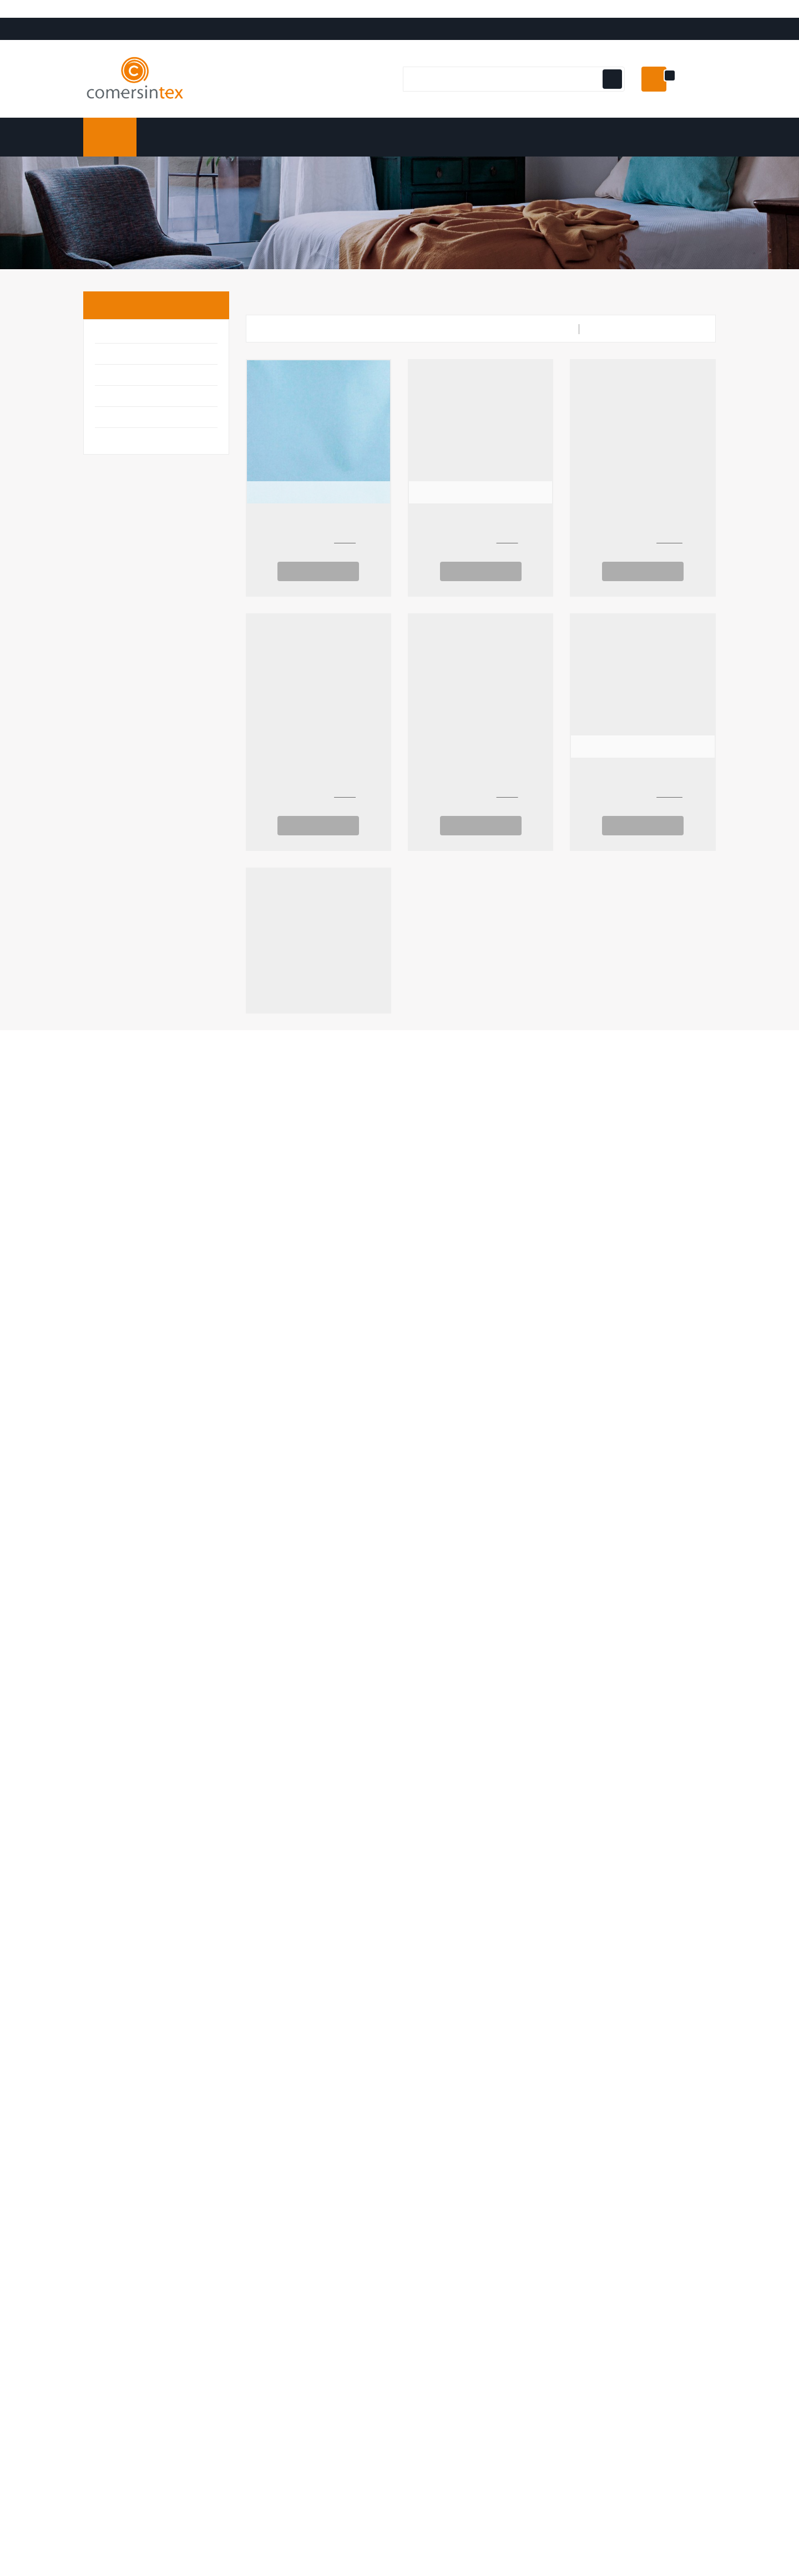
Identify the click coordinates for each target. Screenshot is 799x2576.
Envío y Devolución (607, 2083)
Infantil (115, 423)
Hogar (112, 402)
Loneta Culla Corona (643, 1310)
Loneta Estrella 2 (643, 1565)
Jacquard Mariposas (480, 1056)
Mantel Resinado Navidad (318, 1310)
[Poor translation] (40, 2409)
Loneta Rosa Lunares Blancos (480, 1819)
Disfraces (120, 381)
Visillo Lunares (642, 801)
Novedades (429, 2100)
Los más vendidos (442, 2118)
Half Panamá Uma (480, 1310)
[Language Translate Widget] (67, 25)
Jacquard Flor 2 (318, 1056)
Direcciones (268, 2136)
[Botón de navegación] (610, 105)
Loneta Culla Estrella (318, 1565)
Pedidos (261, 2100)
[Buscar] (512, 105)
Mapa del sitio (597, 2154)
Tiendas (585, 2171)
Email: (171, 2150)
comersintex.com (167, 2332)
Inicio (114, 331)
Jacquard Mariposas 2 (643, 1056)
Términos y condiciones (617, 2100)
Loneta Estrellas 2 (480, 801)
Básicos (115, 360)
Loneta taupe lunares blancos (318, 801)
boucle (318, 547)
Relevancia (681, 355)
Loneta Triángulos (480, 1565)
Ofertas (423, 2083)
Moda (109, 444)
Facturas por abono (283, 2118)
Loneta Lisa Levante (643, 1819)
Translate (85, 38)
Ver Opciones (318, 597)
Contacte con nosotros (616, 2136)
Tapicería (119, 466)
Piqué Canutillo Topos (318, 1819)
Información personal (287, 2083)
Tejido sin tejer (480, 547)
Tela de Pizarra (643, 547)
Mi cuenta (272, 2058)
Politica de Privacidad (611, 2118)
